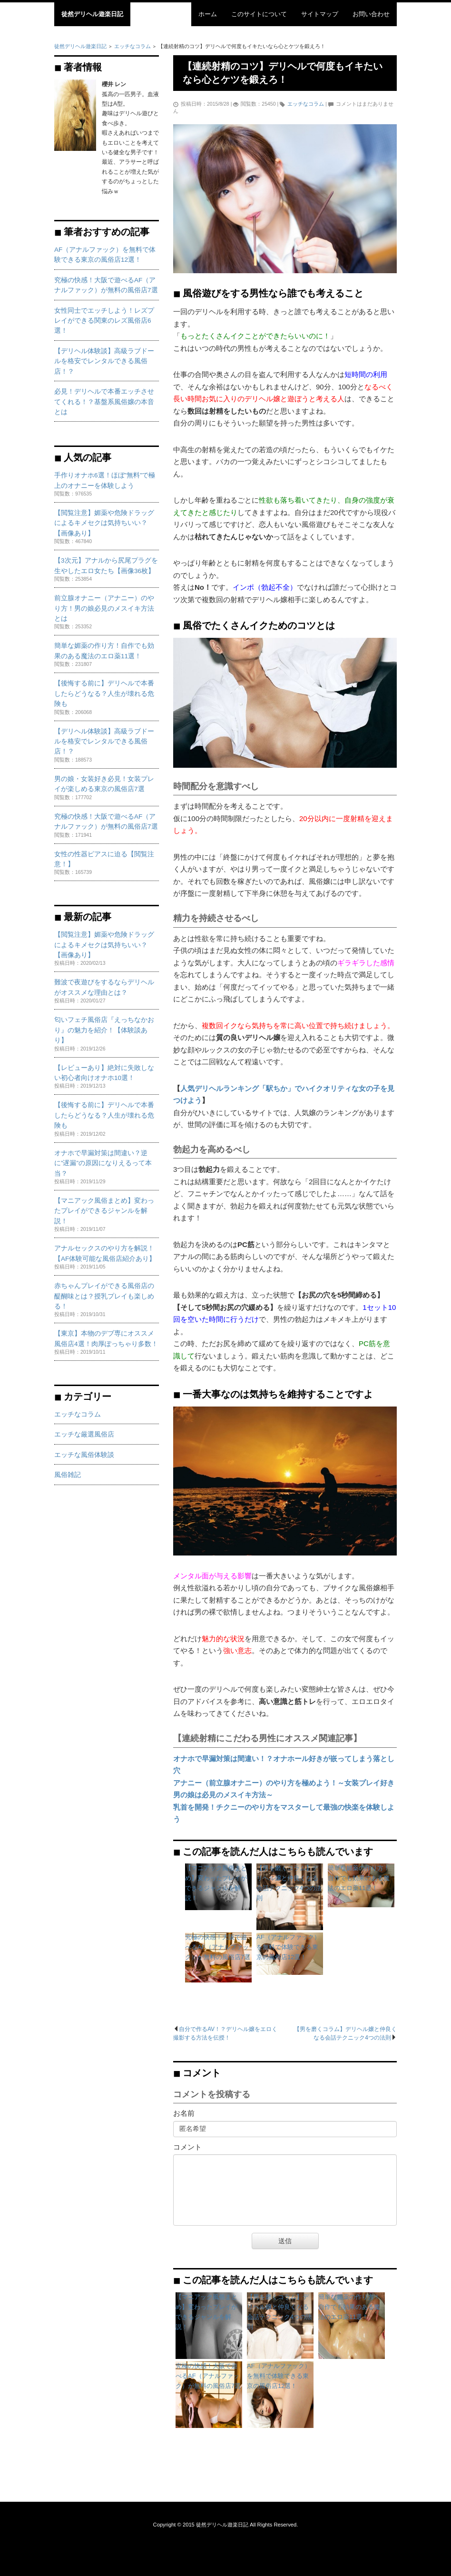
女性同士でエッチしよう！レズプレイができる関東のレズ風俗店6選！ (104, 321)
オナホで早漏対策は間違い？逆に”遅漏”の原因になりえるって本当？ (103, 1163)
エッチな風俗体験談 (84, 1454)
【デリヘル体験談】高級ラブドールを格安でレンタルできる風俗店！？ (104, 361)
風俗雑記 (67, 1474)
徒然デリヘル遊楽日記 (92, 14)
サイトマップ (319, 14)
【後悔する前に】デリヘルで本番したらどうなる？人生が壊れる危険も (104, 693)
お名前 (184, 2113)
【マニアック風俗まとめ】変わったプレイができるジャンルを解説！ (104, 1211)
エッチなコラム (305, 104)
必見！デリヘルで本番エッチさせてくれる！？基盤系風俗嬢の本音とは (104, 402)
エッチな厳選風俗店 (84, 1434)
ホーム (207, 14)
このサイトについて (259, 14)
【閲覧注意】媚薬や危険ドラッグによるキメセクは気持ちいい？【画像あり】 (104, 523)
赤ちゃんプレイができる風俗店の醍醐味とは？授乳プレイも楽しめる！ (104, 1296)
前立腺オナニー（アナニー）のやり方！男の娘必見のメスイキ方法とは (104, 608)
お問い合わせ (371, 14)
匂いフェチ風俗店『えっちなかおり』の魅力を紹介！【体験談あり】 (104, 1030)
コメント (187, 2147)
